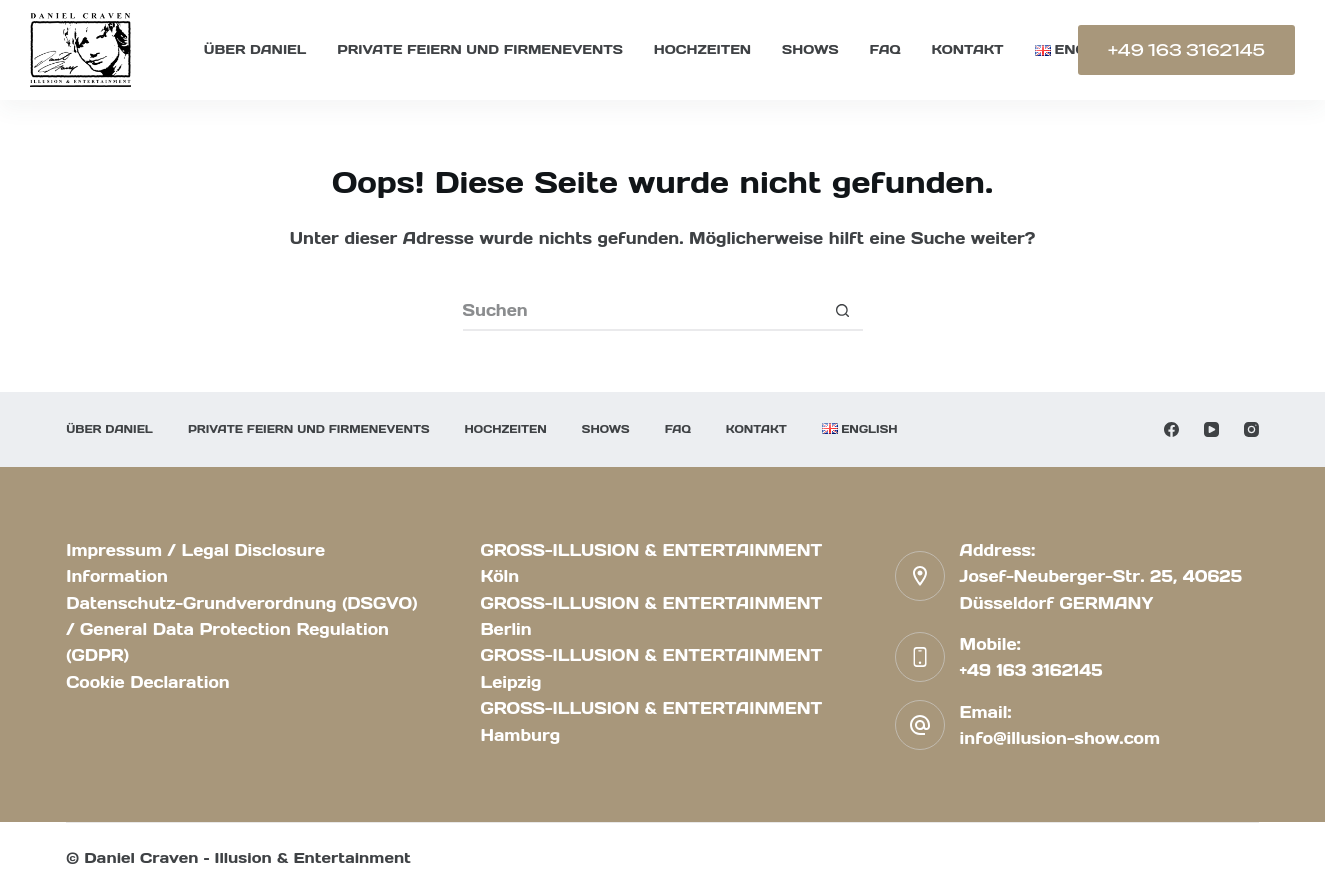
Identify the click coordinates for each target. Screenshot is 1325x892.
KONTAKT (968, 49)
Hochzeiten (702, 49)
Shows (810, 49)
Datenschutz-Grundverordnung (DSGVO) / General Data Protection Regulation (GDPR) (241, 629)
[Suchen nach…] (643, 311)
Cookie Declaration (148, 682)
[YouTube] (1211, 429)
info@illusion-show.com (1060, 738)
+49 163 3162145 (1186, 50)
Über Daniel (255, 49)
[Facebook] (1171, 429)
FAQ (885, 49)
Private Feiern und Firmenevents (480, 49)
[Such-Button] (843, 311)
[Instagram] (1251, 429)
